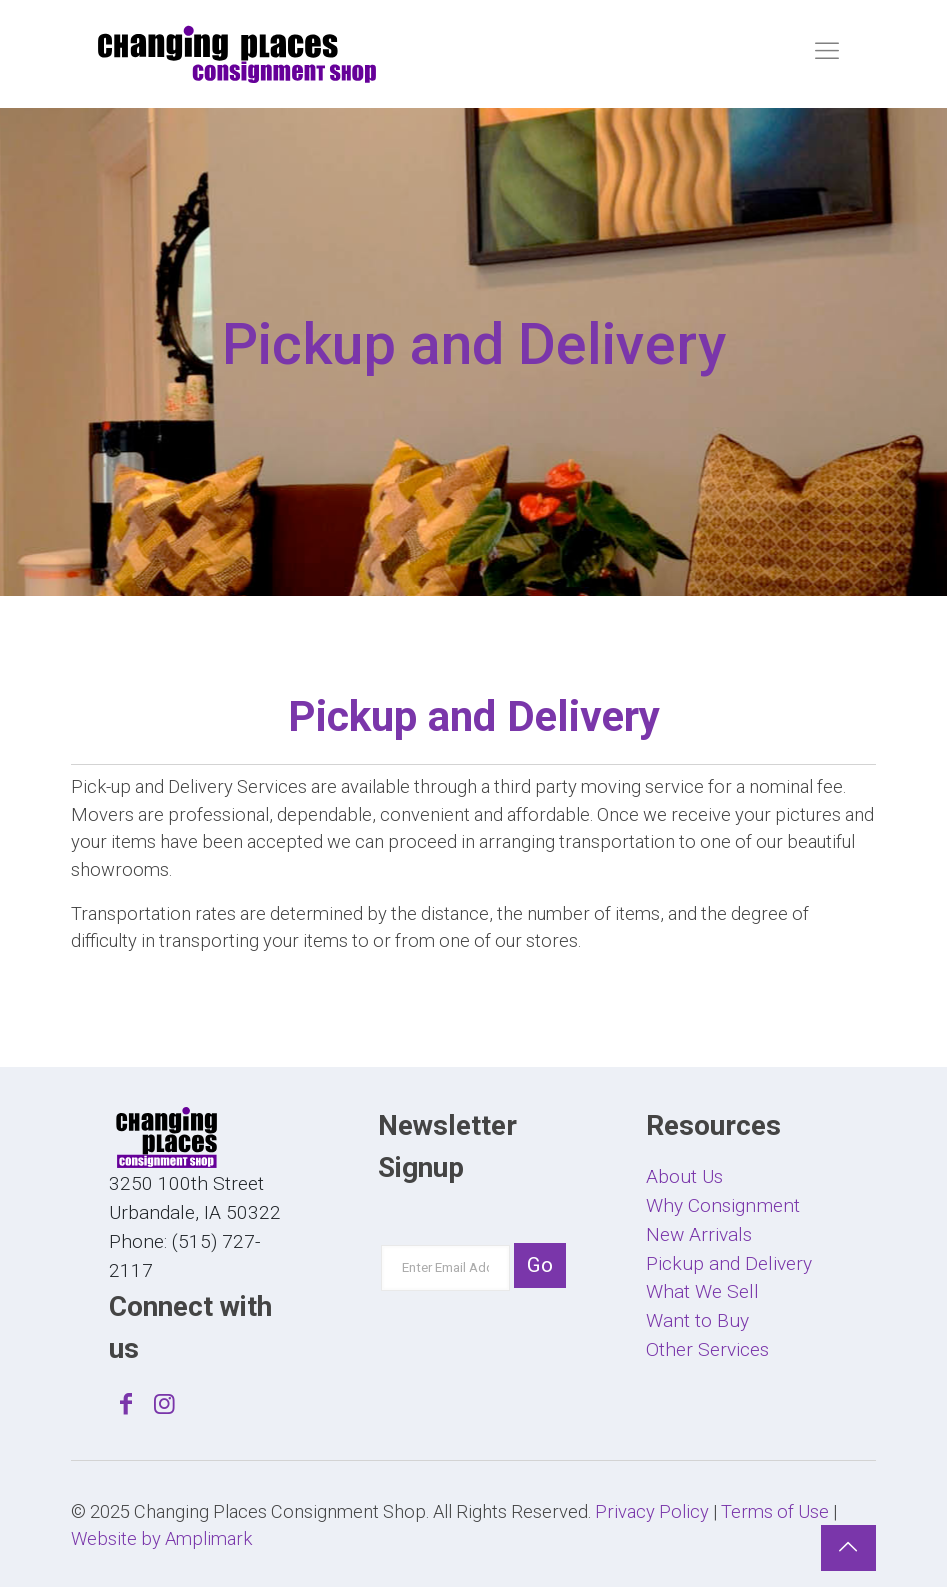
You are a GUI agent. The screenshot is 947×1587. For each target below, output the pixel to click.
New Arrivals (699, 1234)
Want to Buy (697, 1320)
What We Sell (702, 1291)
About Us (684, 1176)
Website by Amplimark (161, 1538)
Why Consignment (723, 1205)
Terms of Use (775, 1511)
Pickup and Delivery (729, 1263)
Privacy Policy (652, 1511)
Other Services (707, 1349)
